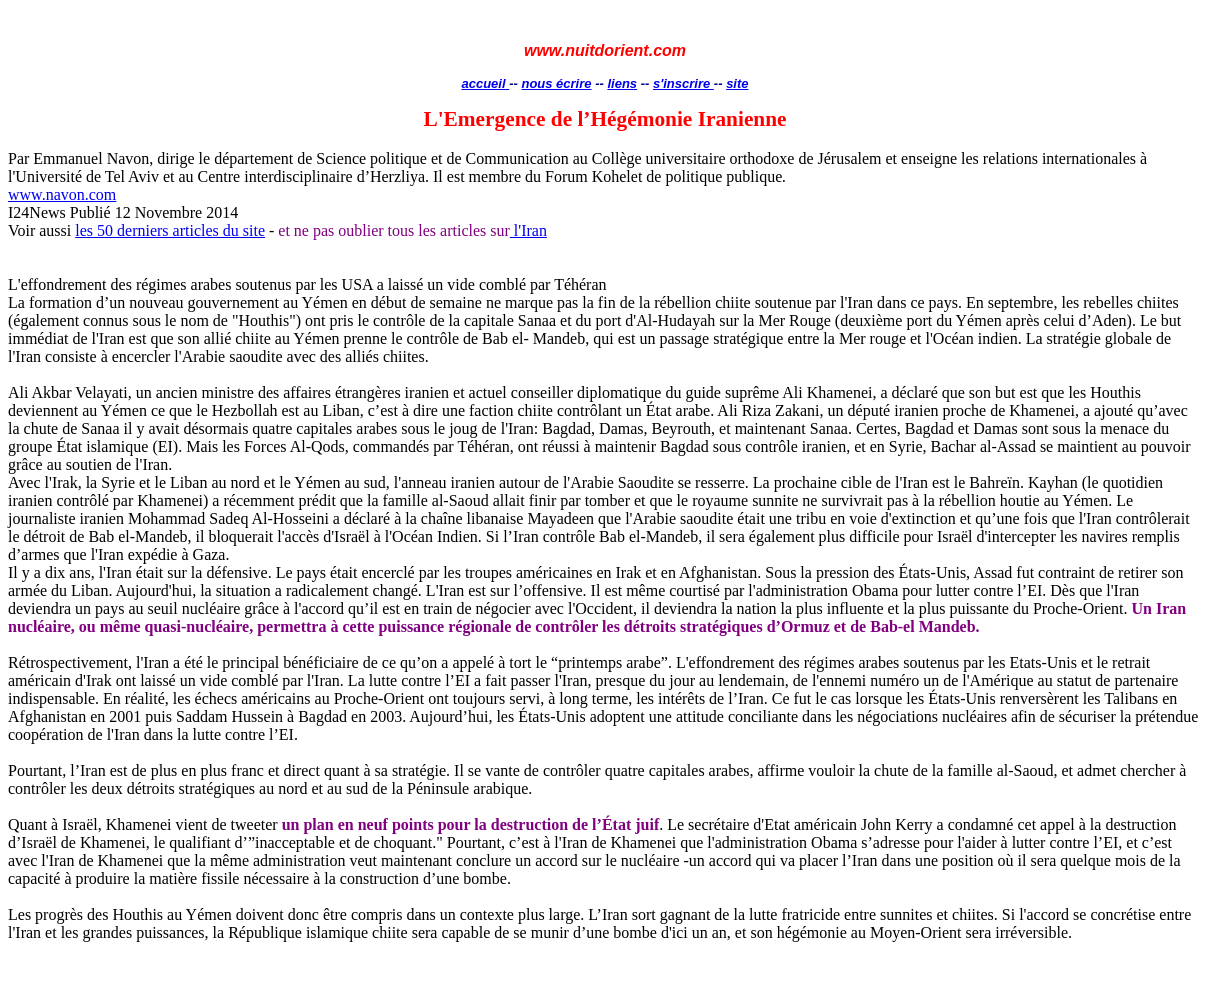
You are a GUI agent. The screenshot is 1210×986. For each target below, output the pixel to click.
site (737, 83)
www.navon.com (62, 194)
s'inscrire (683, 83)
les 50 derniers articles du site (170, 230)
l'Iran (528, 230)
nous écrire (556, 83)
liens (622, 83)
